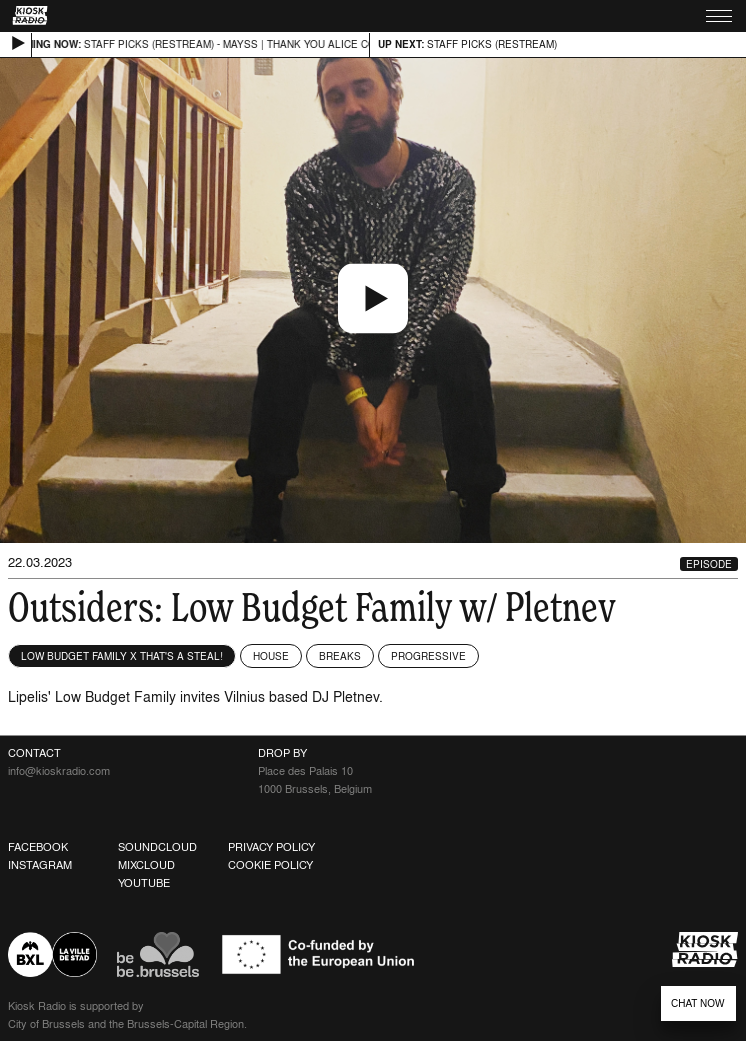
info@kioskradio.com (59, 771)
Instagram (40, 865)
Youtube (144, 883)
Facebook (38, 847)
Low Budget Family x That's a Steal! (122, 656)
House (271, 656)
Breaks (340, 656)
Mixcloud (146, 865)
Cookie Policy (270, 865)
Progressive (428, 656)
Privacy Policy (271, 847)
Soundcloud (157, 847)
